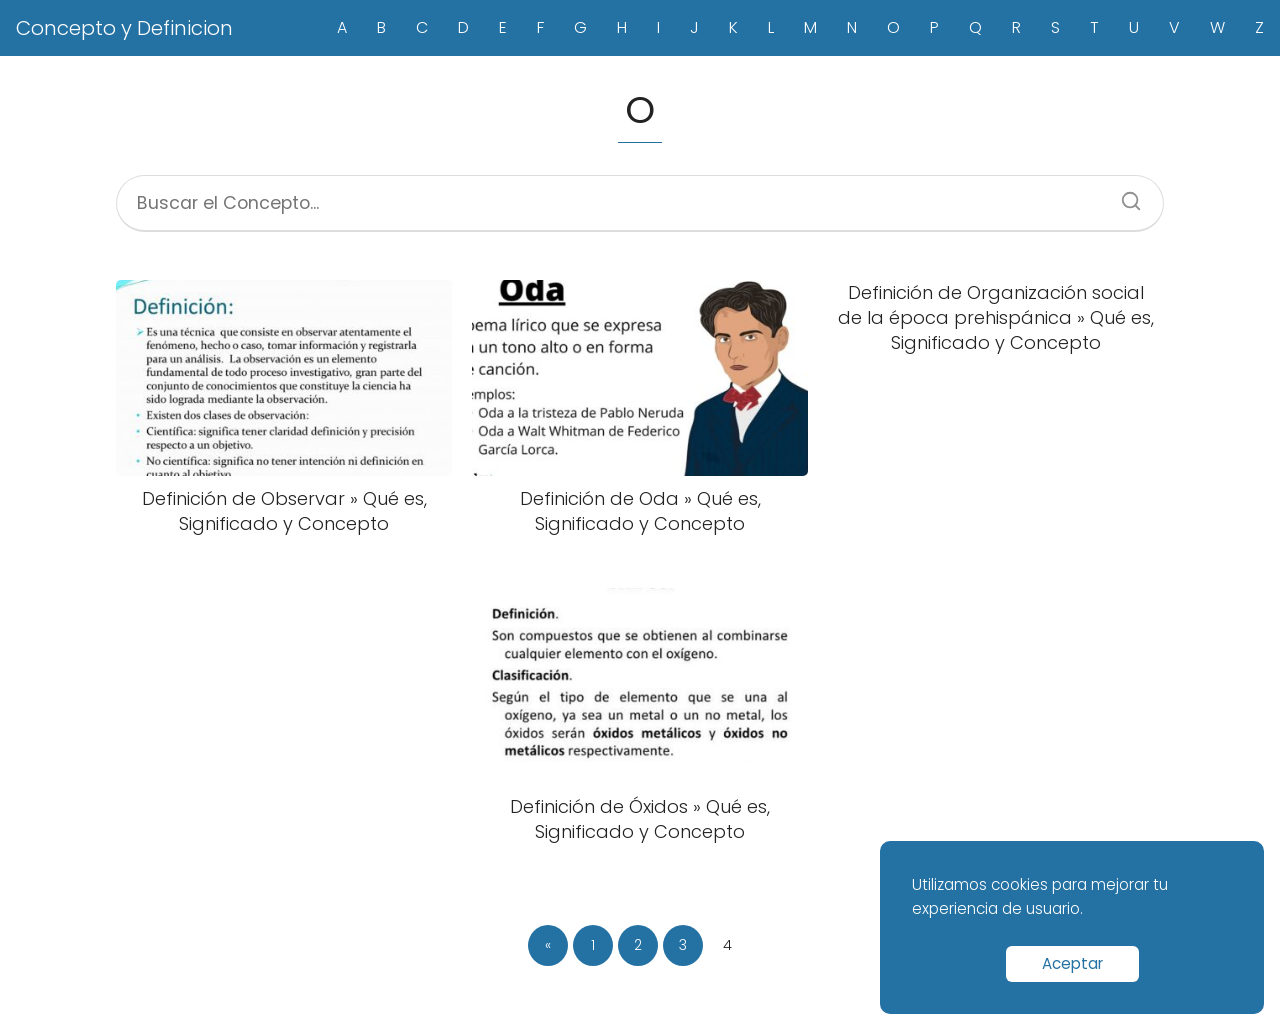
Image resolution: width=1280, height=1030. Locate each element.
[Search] (1124, 195)
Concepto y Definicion (124, 28)
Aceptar (1072, 963)
